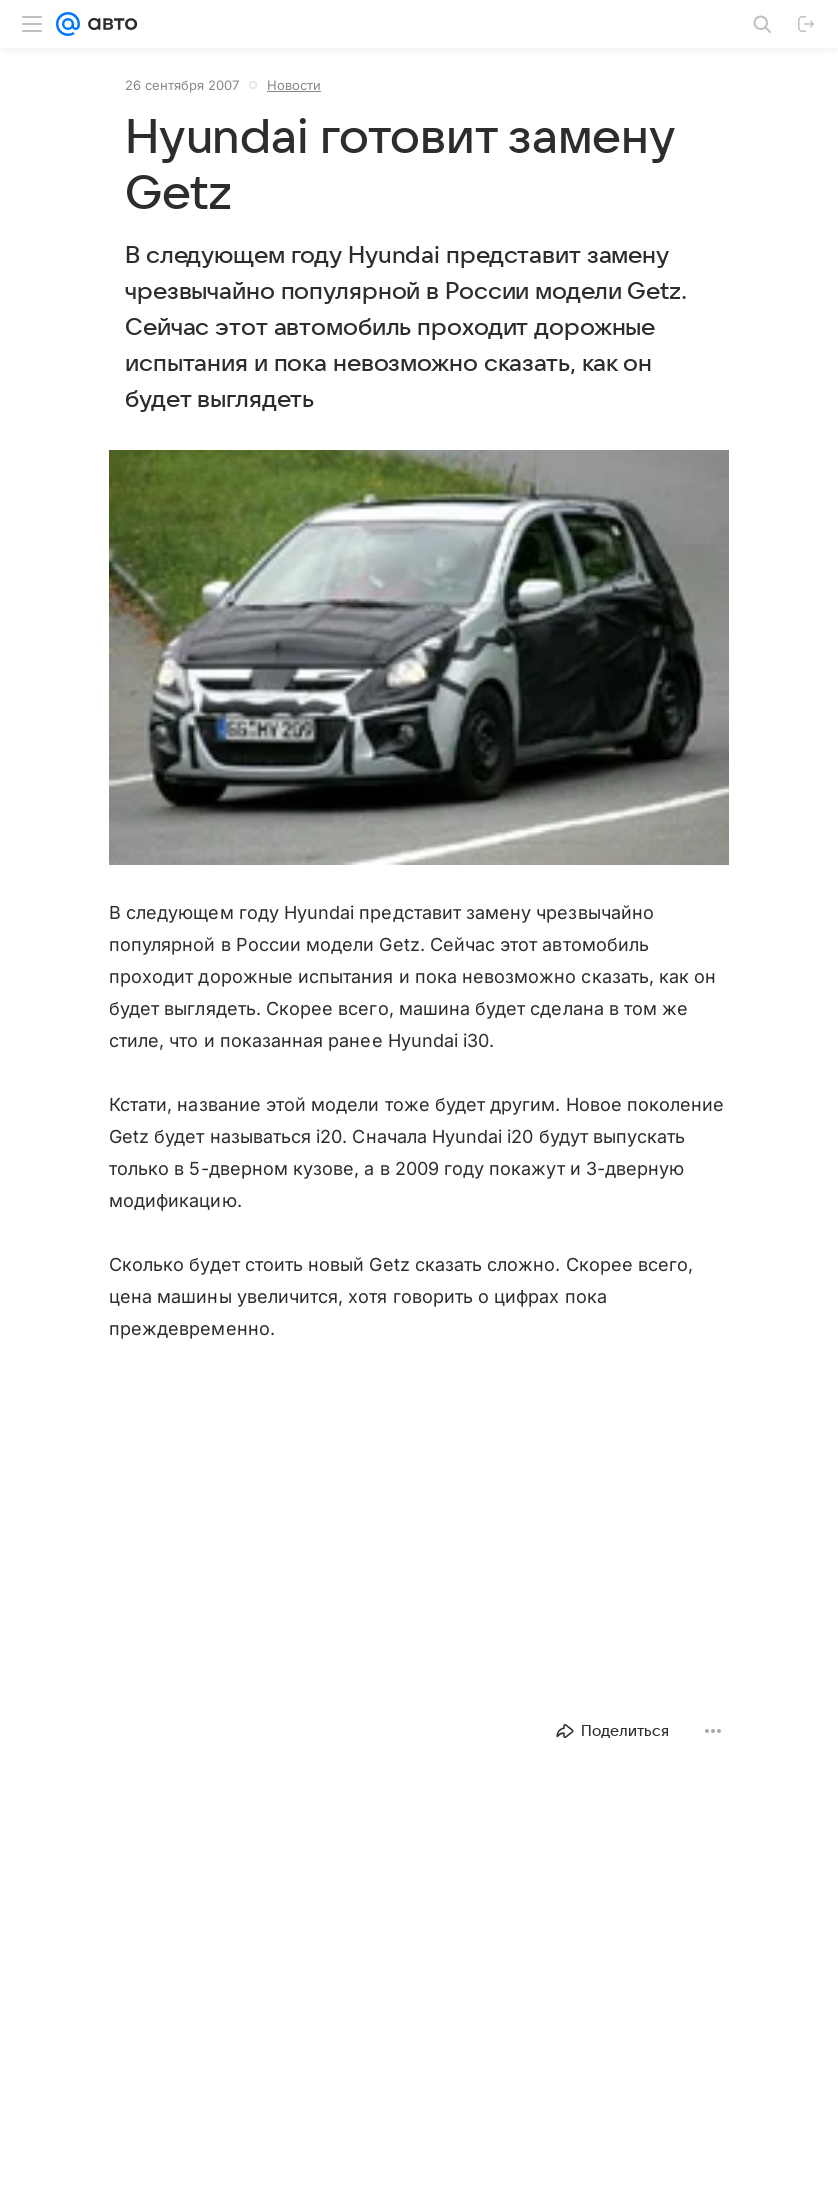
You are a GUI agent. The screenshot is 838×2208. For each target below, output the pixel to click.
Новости (294, 85)
